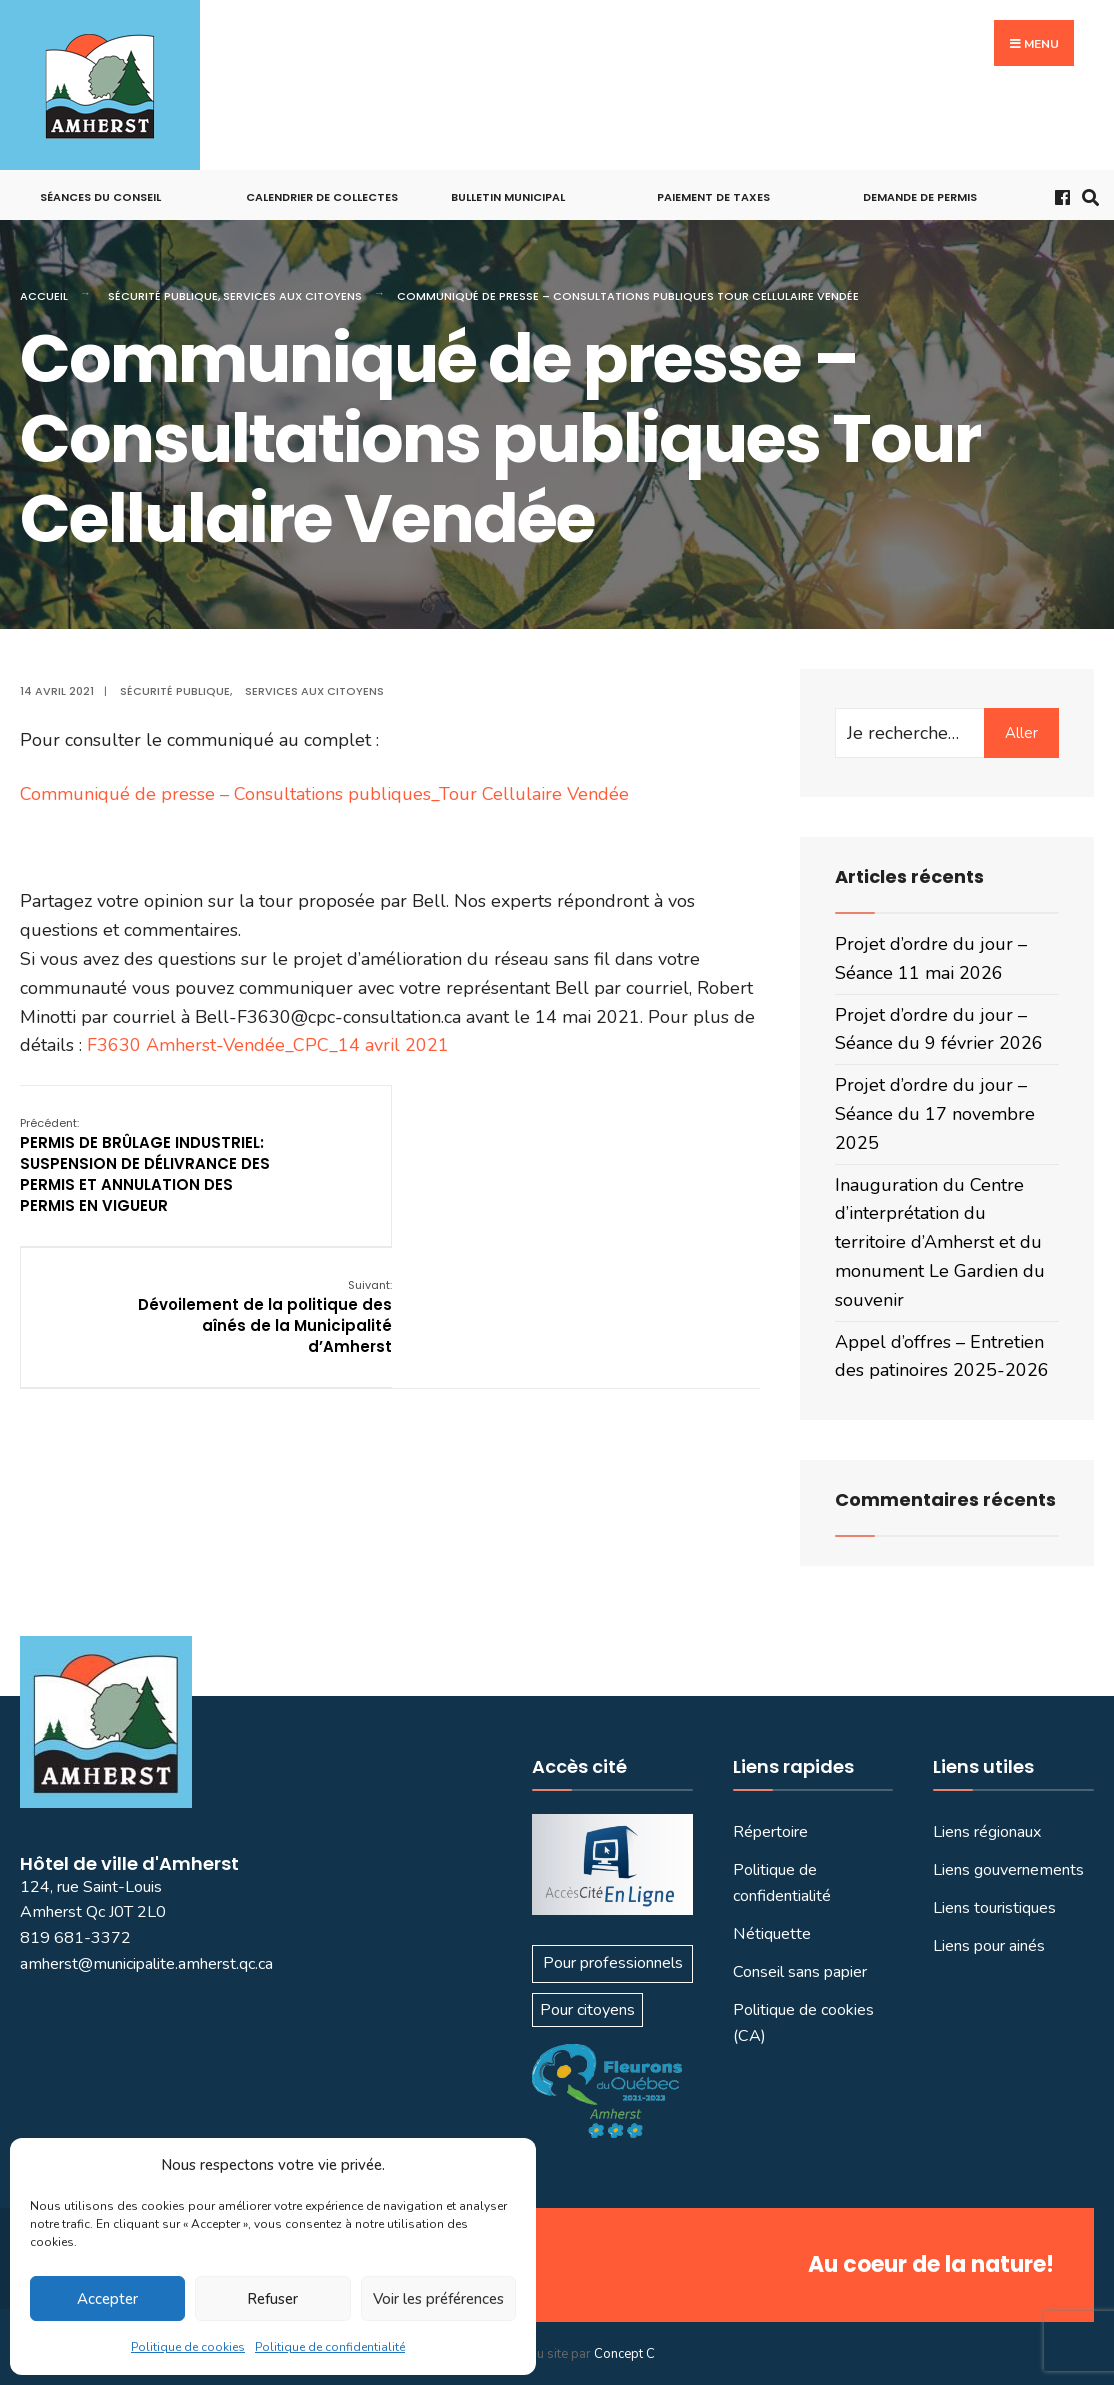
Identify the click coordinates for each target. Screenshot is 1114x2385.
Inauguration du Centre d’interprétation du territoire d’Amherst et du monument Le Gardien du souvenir (940, 1242)
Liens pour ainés (989, 1946)
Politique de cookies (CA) (803, 2023)
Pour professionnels (613, 1963)
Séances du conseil (100, 197)
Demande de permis (920, 197)
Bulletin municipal (508, 197)
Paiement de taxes (713, 197)
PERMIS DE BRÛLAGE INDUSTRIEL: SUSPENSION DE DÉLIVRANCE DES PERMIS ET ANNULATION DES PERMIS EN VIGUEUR (145, 1164)
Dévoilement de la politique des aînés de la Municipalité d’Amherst (632, 1154)
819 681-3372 (75, 1938)
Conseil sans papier (800, 1972)
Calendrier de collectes (322, 197)
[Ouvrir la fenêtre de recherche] (1086, 195)
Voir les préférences (438, 2299)
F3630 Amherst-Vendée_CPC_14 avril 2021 (268, 1045)
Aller (1021, 733)
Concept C (624, 2354)
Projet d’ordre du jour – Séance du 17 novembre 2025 (935, 1114)
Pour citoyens (587, 2010)
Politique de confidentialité (330, 2347)
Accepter (107, 2299)
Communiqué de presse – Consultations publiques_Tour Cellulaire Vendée (324, 794)
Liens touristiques (994, 1908)
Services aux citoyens (292, 296)
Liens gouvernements (1008, 1870)
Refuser (272, 2299)
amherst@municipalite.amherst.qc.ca (146, 1964)
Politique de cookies (188, 2347)
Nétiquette (772, 1934)
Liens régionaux (987, 1832)
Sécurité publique (163, 296)
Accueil (44, 296)
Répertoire (770, 1832)
